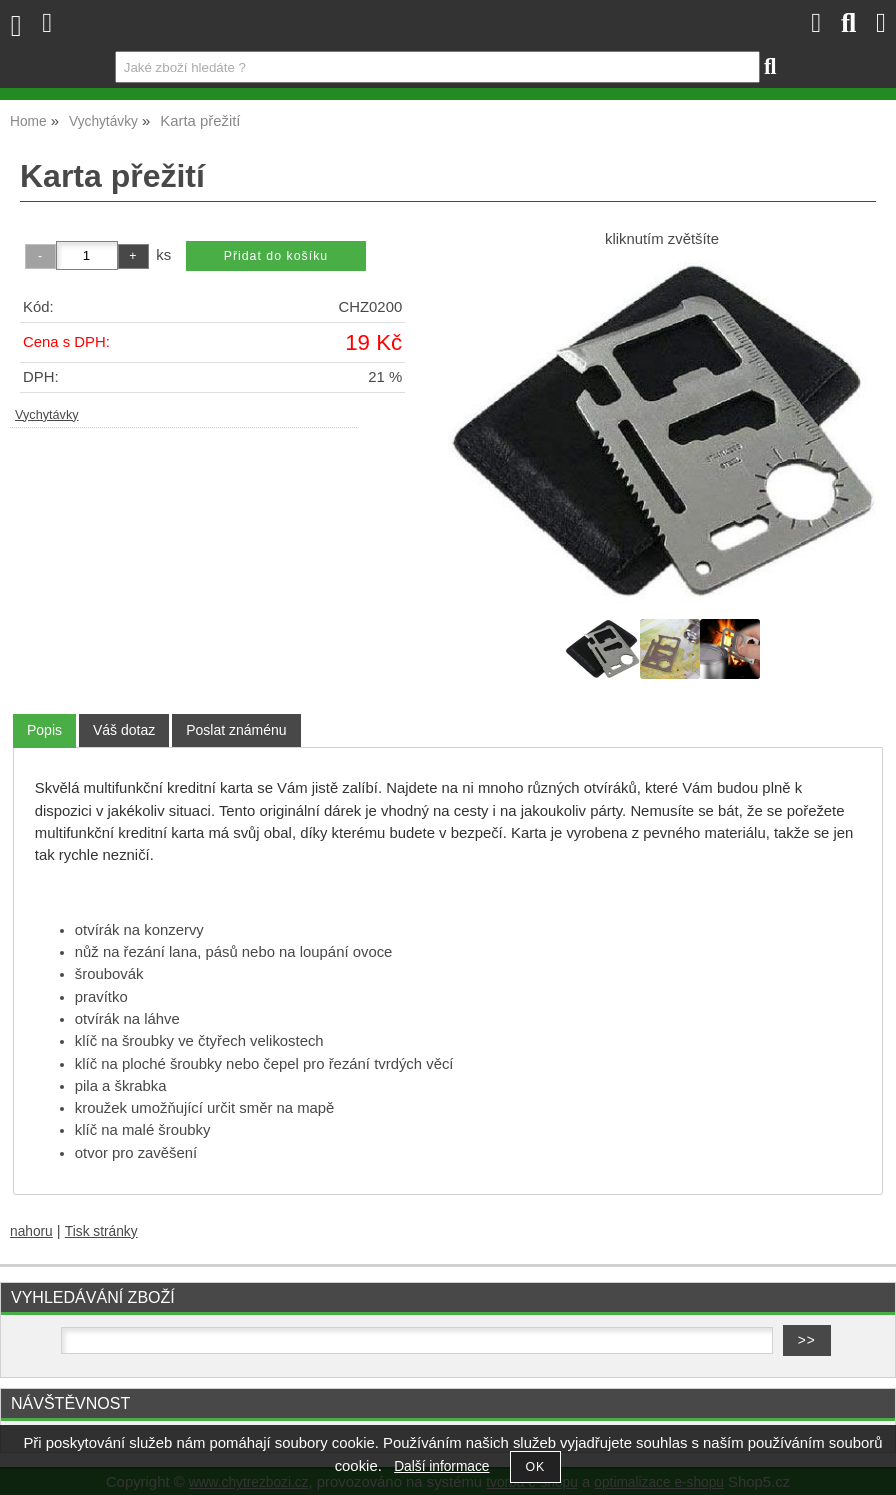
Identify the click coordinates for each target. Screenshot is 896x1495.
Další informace (441, 1466)
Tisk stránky (101, 1231)
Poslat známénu (236, 730)
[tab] (44, 730)
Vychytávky (47, 415)
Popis (44, 730)
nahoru (31, 1231)
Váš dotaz (124, 730)
